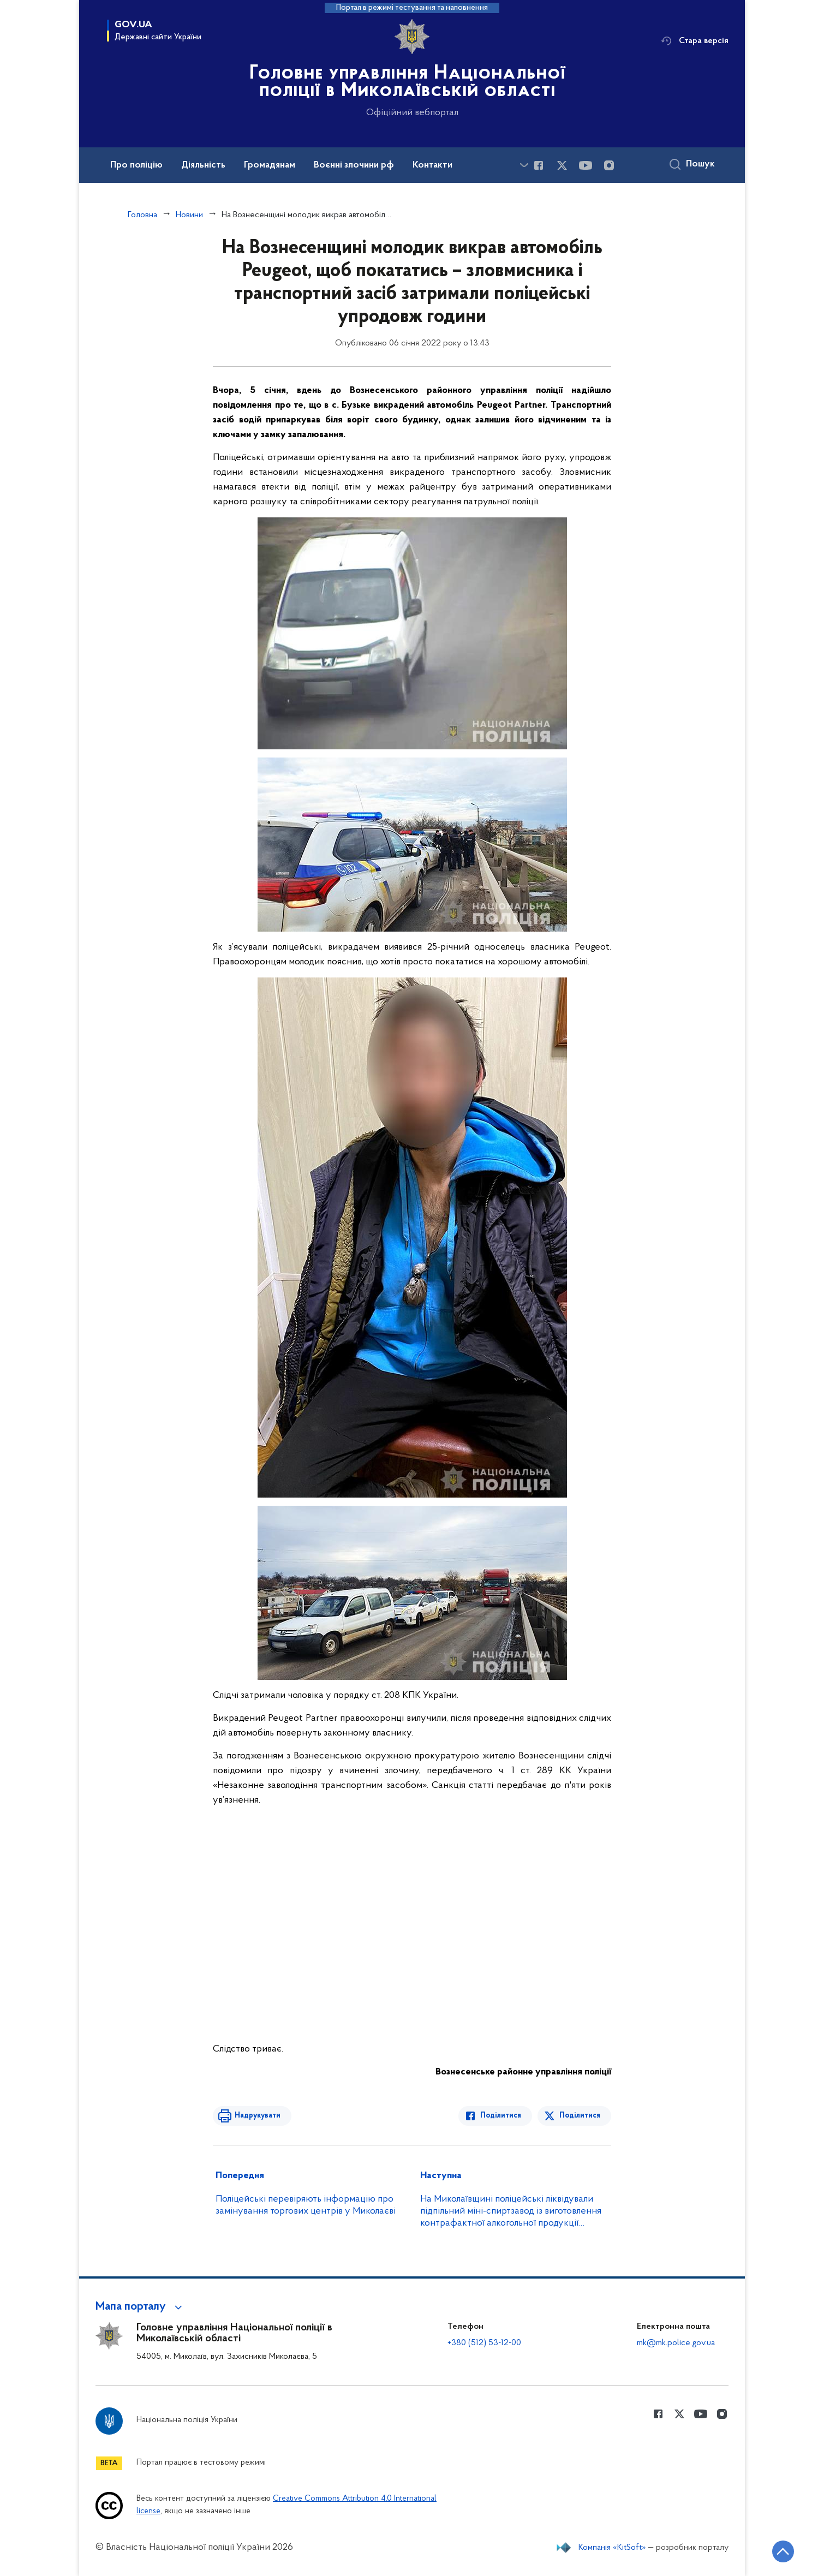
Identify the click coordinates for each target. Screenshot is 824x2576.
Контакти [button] (432, 165)
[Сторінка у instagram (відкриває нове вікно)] (609, 165)
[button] (140, 2306)
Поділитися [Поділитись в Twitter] (579, 2116)
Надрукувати (257, 2116)
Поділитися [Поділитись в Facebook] (500, 2116)
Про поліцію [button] (136, 165)
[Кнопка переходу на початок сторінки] (783, 2551)
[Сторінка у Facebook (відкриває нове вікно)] (538, 165)
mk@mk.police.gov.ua (676, 2343)
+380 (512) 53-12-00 (484, 2343)
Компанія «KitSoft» (612, 2547)
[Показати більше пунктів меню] (524, 165)
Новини (189, 215)
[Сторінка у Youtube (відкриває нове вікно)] (585, 165)
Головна (142, 215)
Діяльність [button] (203, 165)
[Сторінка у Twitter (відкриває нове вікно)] (562, 165)
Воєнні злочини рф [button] (354, 165)
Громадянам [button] (269, 165)
